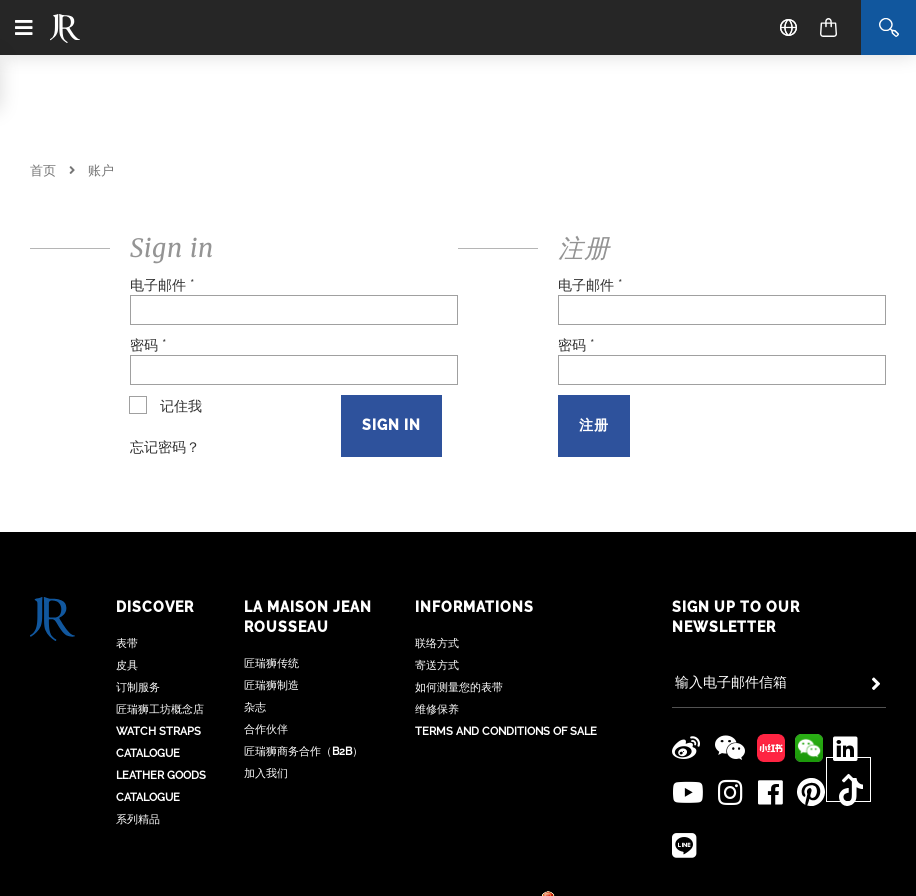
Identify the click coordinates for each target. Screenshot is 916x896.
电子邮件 (162, 285)
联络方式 (437, 653)
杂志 (255, 717)
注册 (594, 425)
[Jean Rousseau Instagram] (728, 792)
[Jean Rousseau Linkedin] (843, 748)
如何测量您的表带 (459, 697)
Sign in (391, 425)
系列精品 (138, 829)
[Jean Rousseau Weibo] (686, 748)
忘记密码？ (165, 447)
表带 (127, 653)
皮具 (127, 675)
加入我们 (266, 783)
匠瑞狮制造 (271, 695)
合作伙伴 (266, 739)
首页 (43, 170)
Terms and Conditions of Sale (506, 741)
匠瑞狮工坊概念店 (160, 719)
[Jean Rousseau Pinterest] (801, 791)
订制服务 (138, 697)
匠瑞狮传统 (271, 673)
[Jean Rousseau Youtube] (688, 792)
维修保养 (437, 719)
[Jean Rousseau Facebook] (764, 792)
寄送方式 (437, 675)
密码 (148, 345)
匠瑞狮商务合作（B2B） (303, 761)
